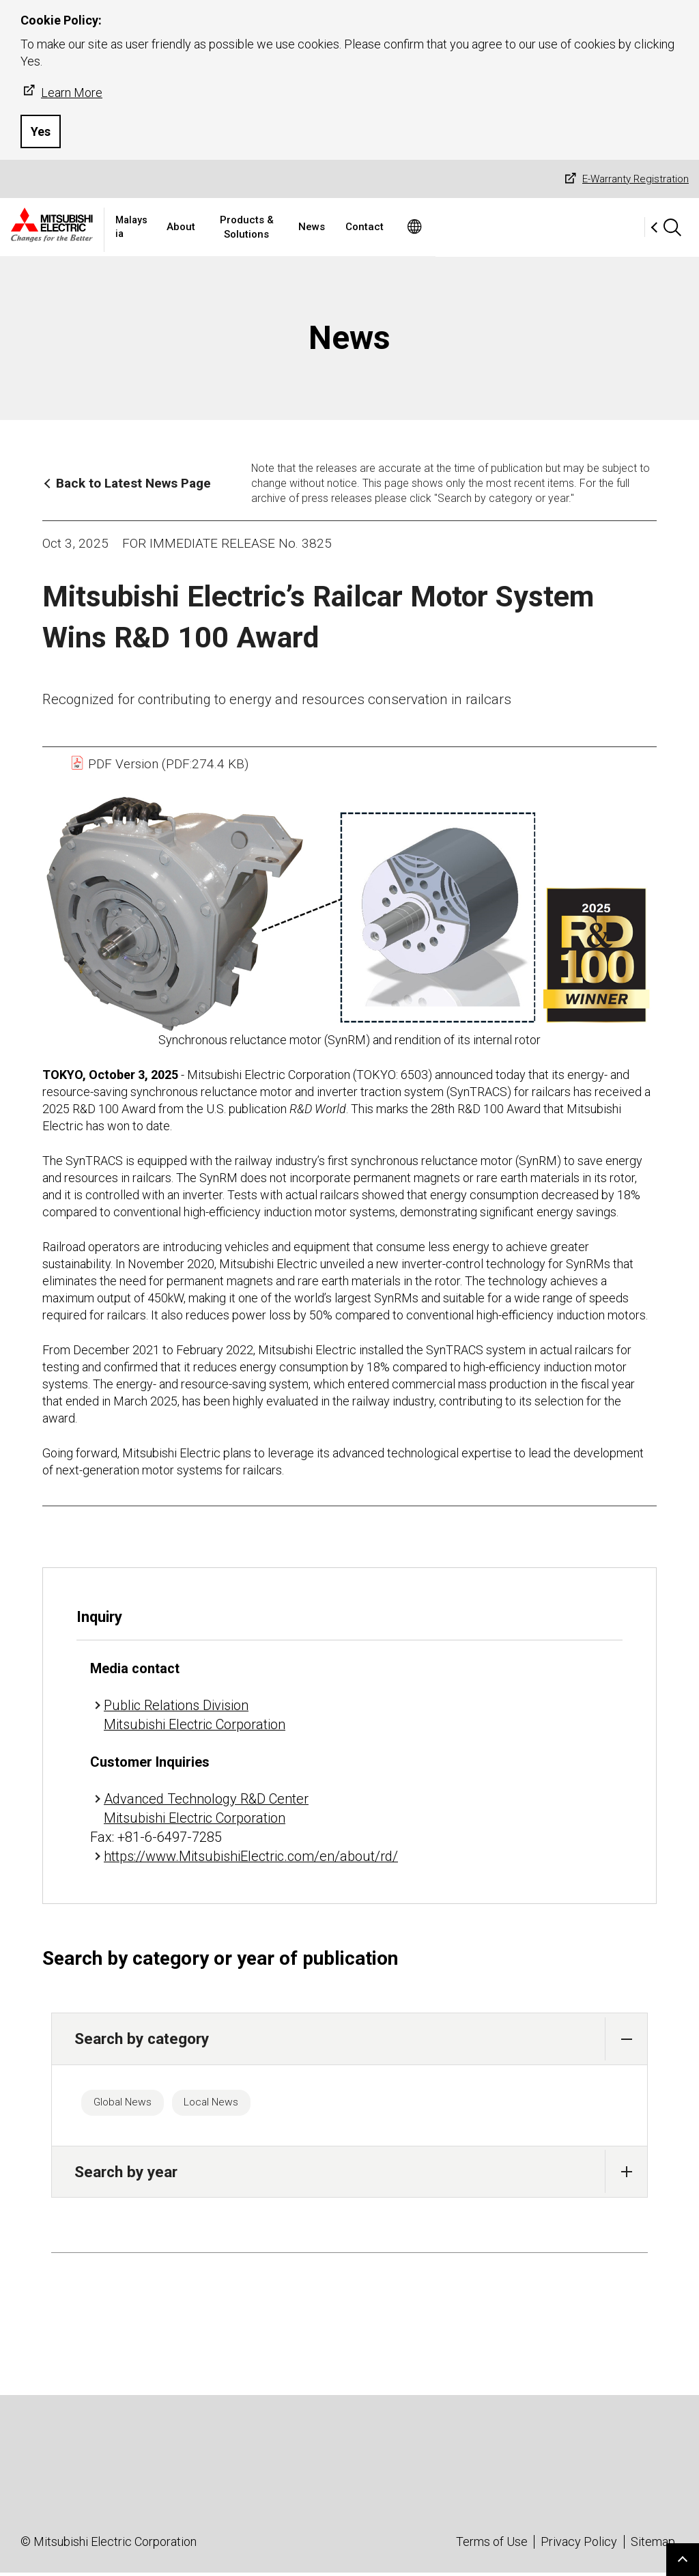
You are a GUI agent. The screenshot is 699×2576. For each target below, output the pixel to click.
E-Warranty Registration (625, 179)
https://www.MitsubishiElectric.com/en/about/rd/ (251, 1856)
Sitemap (653, 2545)
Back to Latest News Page (133, 483)
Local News (229, 2104)
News (438, 227)
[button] (626, 2038)
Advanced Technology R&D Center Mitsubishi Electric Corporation (206, 1808)
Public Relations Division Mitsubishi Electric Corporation (194, 1715)
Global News (128, 2104)
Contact (491, 227)
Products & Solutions (353, 227)
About (267, 227)
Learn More (61, 92)
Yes (41, 131)
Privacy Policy (579, 2545)
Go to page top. (682, 2559)
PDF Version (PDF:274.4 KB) (159, 764)
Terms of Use (492, 2545)
